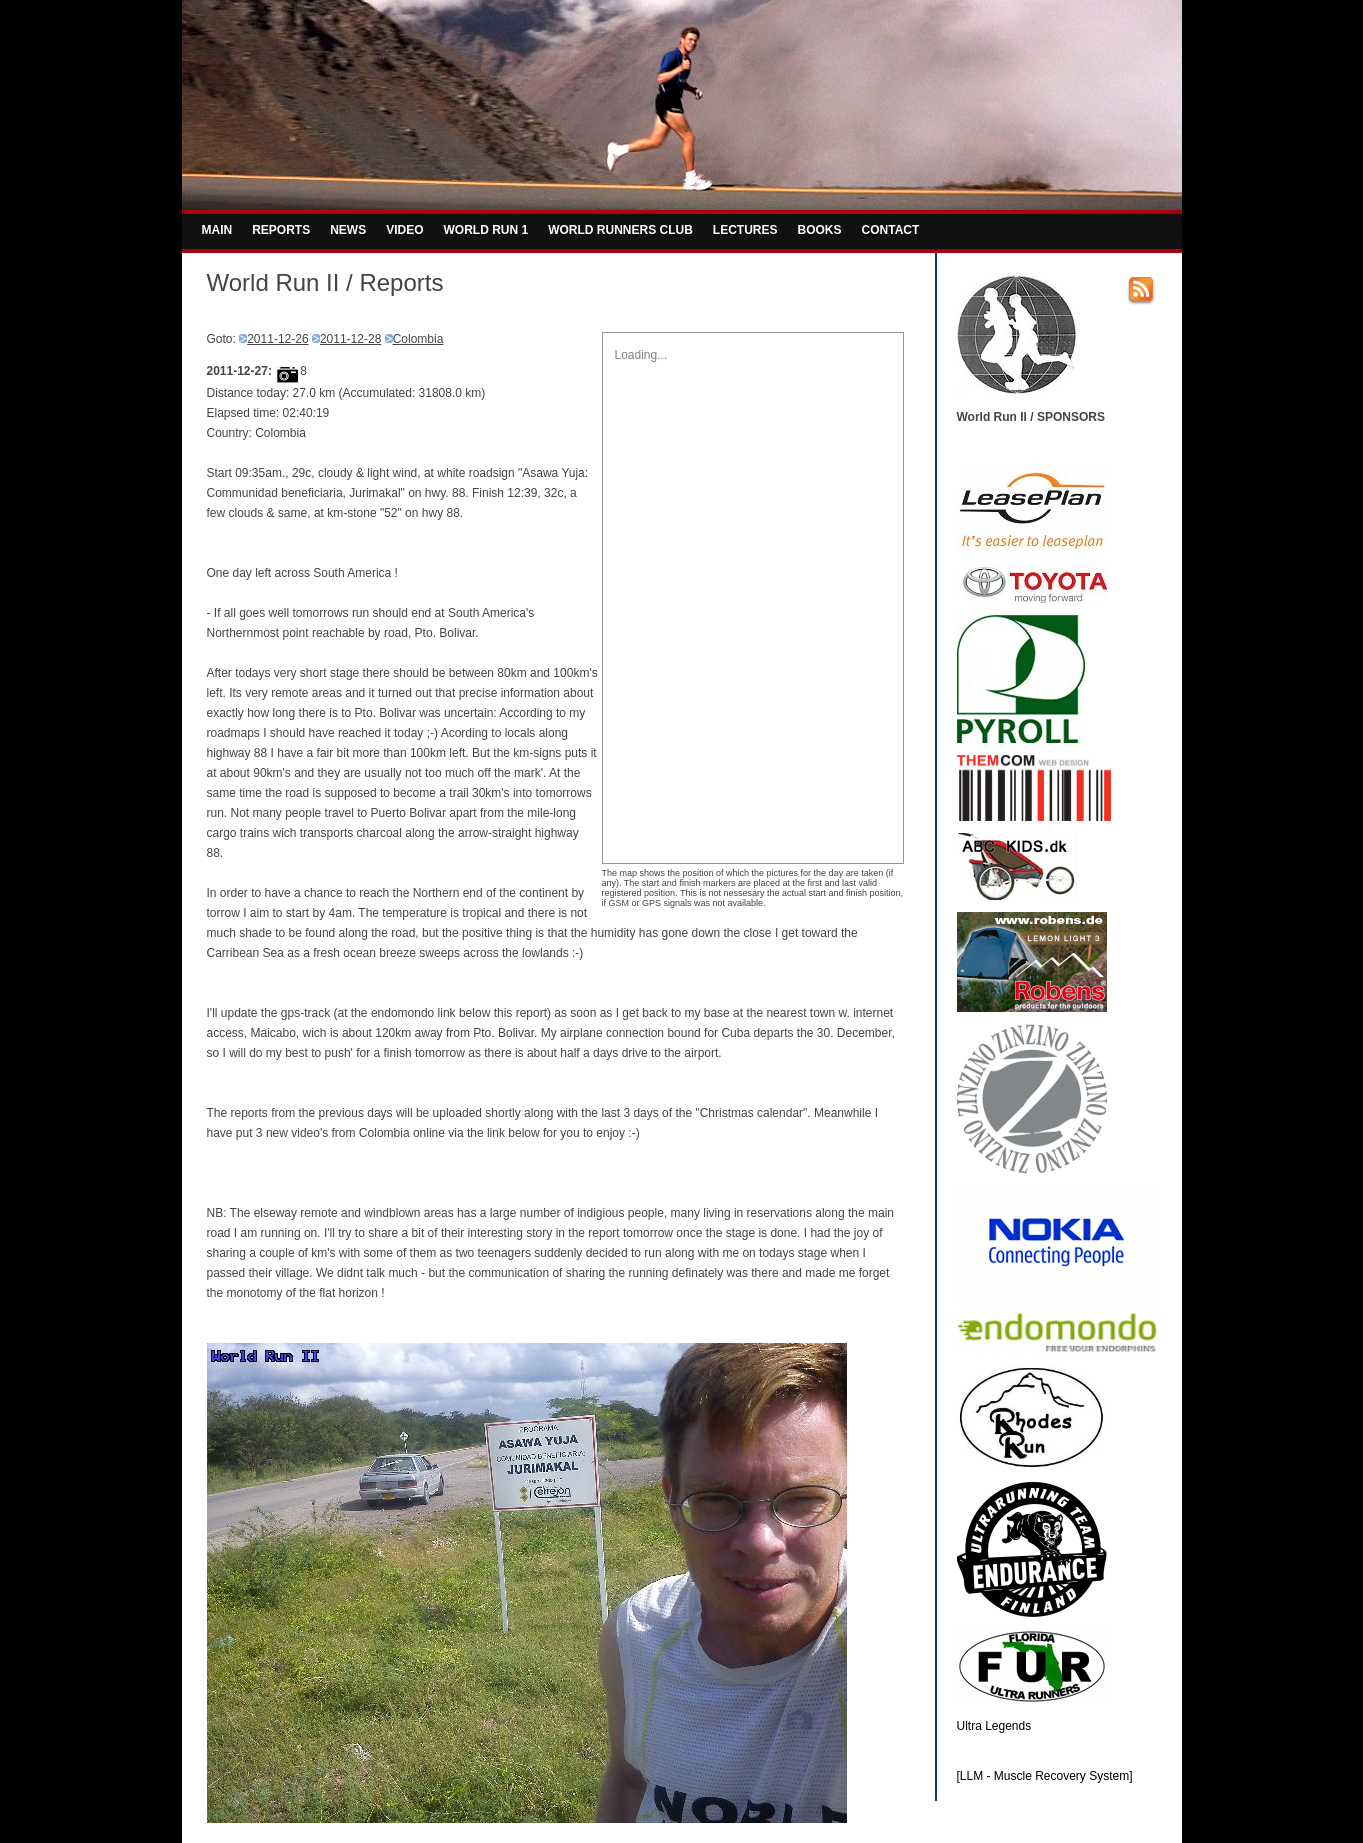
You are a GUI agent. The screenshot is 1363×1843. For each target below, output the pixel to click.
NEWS (348, 230)
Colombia (418, 339)
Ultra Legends (994, 1726)
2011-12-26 (277, 339)
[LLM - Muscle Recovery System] (1045, 1776)
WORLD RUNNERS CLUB (620, 230)
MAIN (217, 230)
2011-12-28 (350, 339)
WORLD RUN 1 (486, 230)
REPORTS (281, 230)
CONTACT (891, 230)
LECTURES (745, 230)
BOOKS (820, 230)
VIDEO (404, 230)
